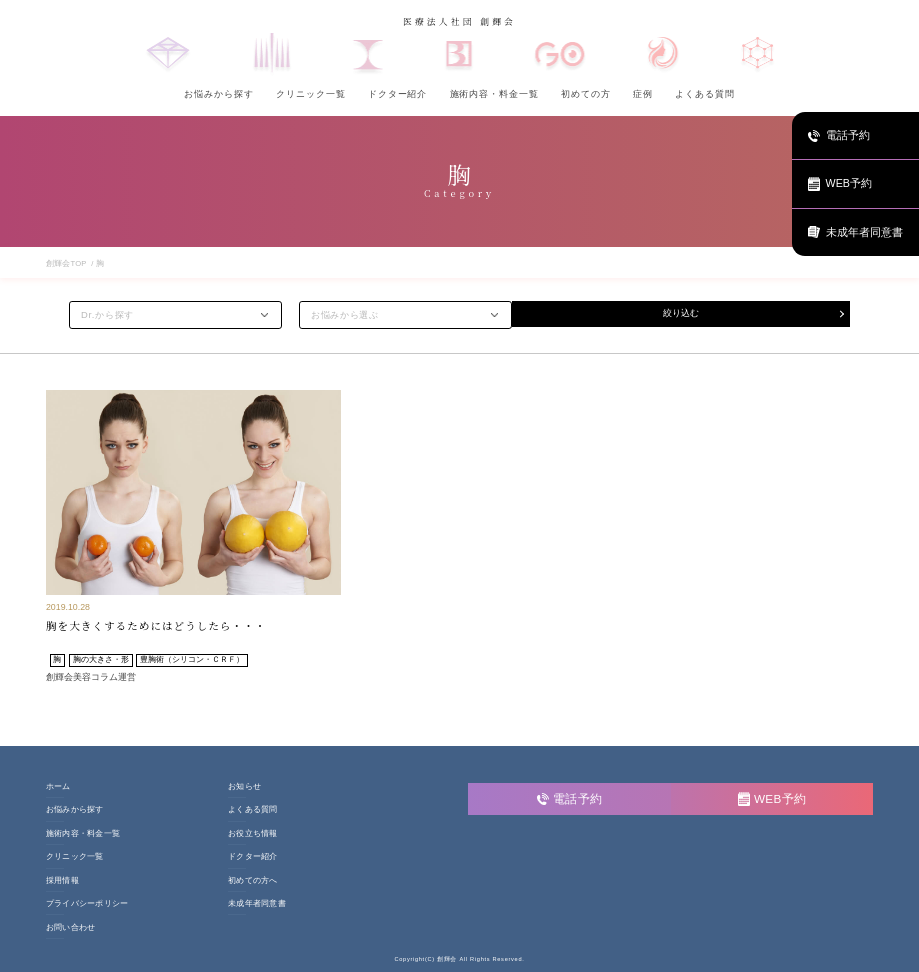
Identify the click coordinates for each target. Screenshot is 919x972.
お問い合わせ (70, 928)
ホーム (58, 787)
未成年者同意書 (257, 904)
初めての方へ (252, 881)
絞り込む (681, 314)
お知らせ (244, 787)
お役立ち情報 (252, 834)
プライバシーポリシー (87, 904)
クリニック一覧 (310, 94)
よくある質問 (705, 94)
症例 (643, 94)
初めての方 (586, 94)
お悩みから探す (218, 94)
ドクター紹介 (398, 94)
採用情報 (62, 881)
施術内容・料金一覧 (494, 94)
